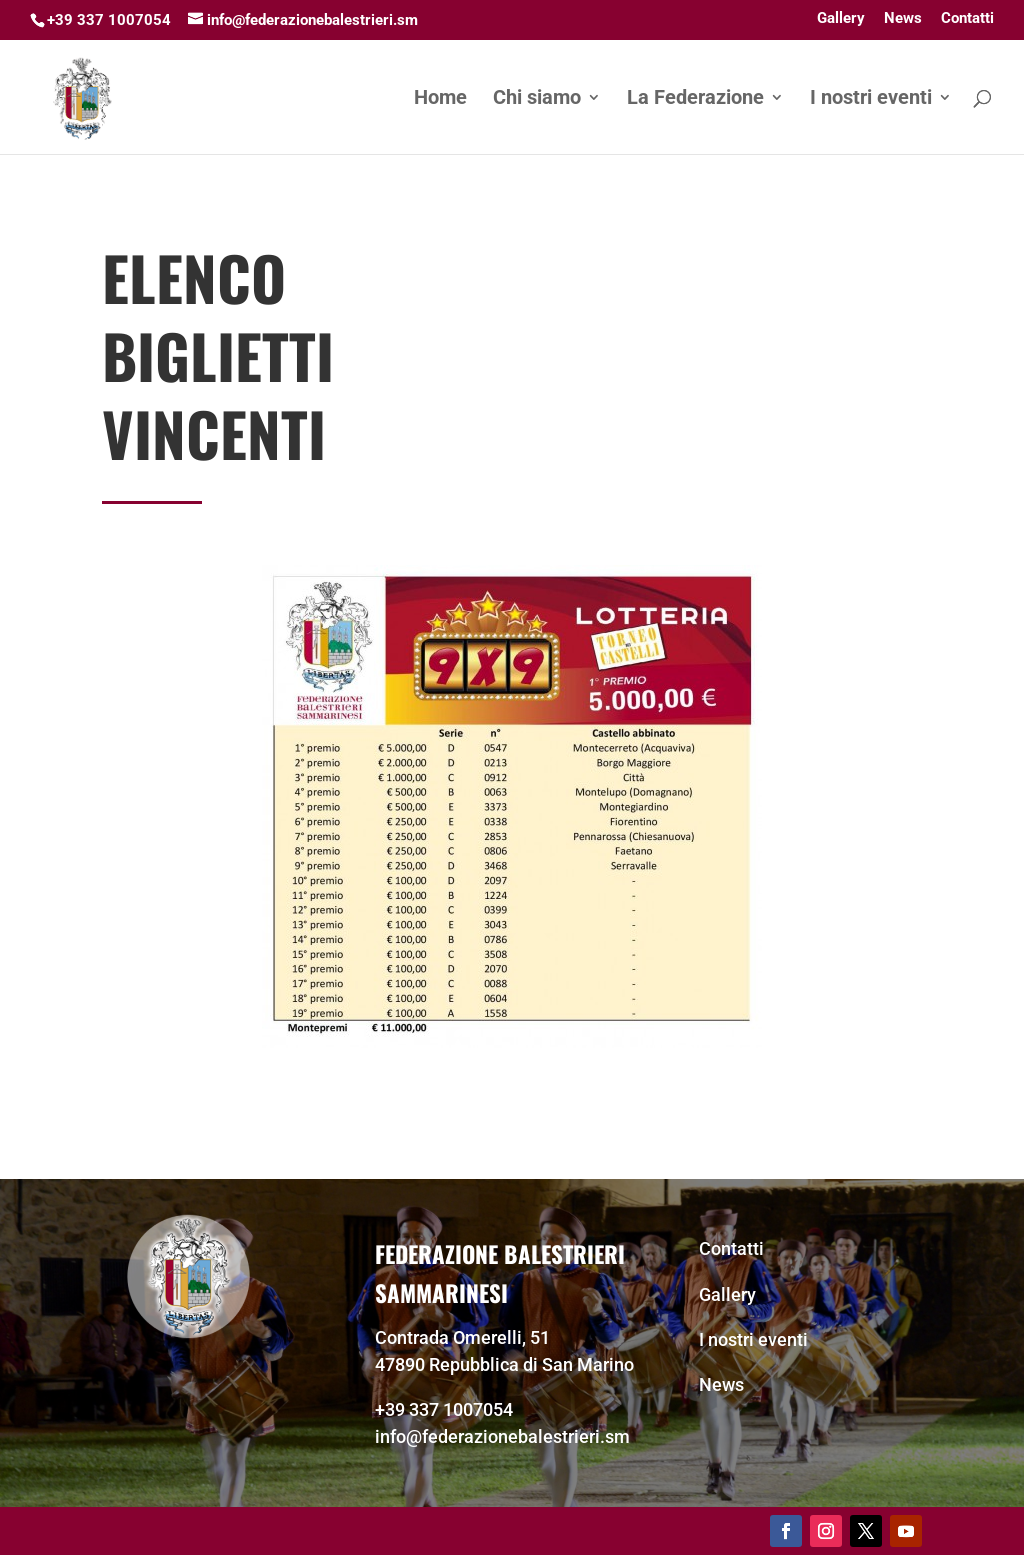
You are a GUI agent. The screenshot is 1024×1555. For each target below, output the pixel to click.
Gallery (841, 19)
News (903, 19)
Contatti (967, 19)
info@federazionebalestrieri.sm (502, 1436)
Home (440, 99)
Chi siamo (537, 99)
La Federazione (695, 99)
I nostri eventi (871, 99)
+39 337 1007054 (444, 1409)
